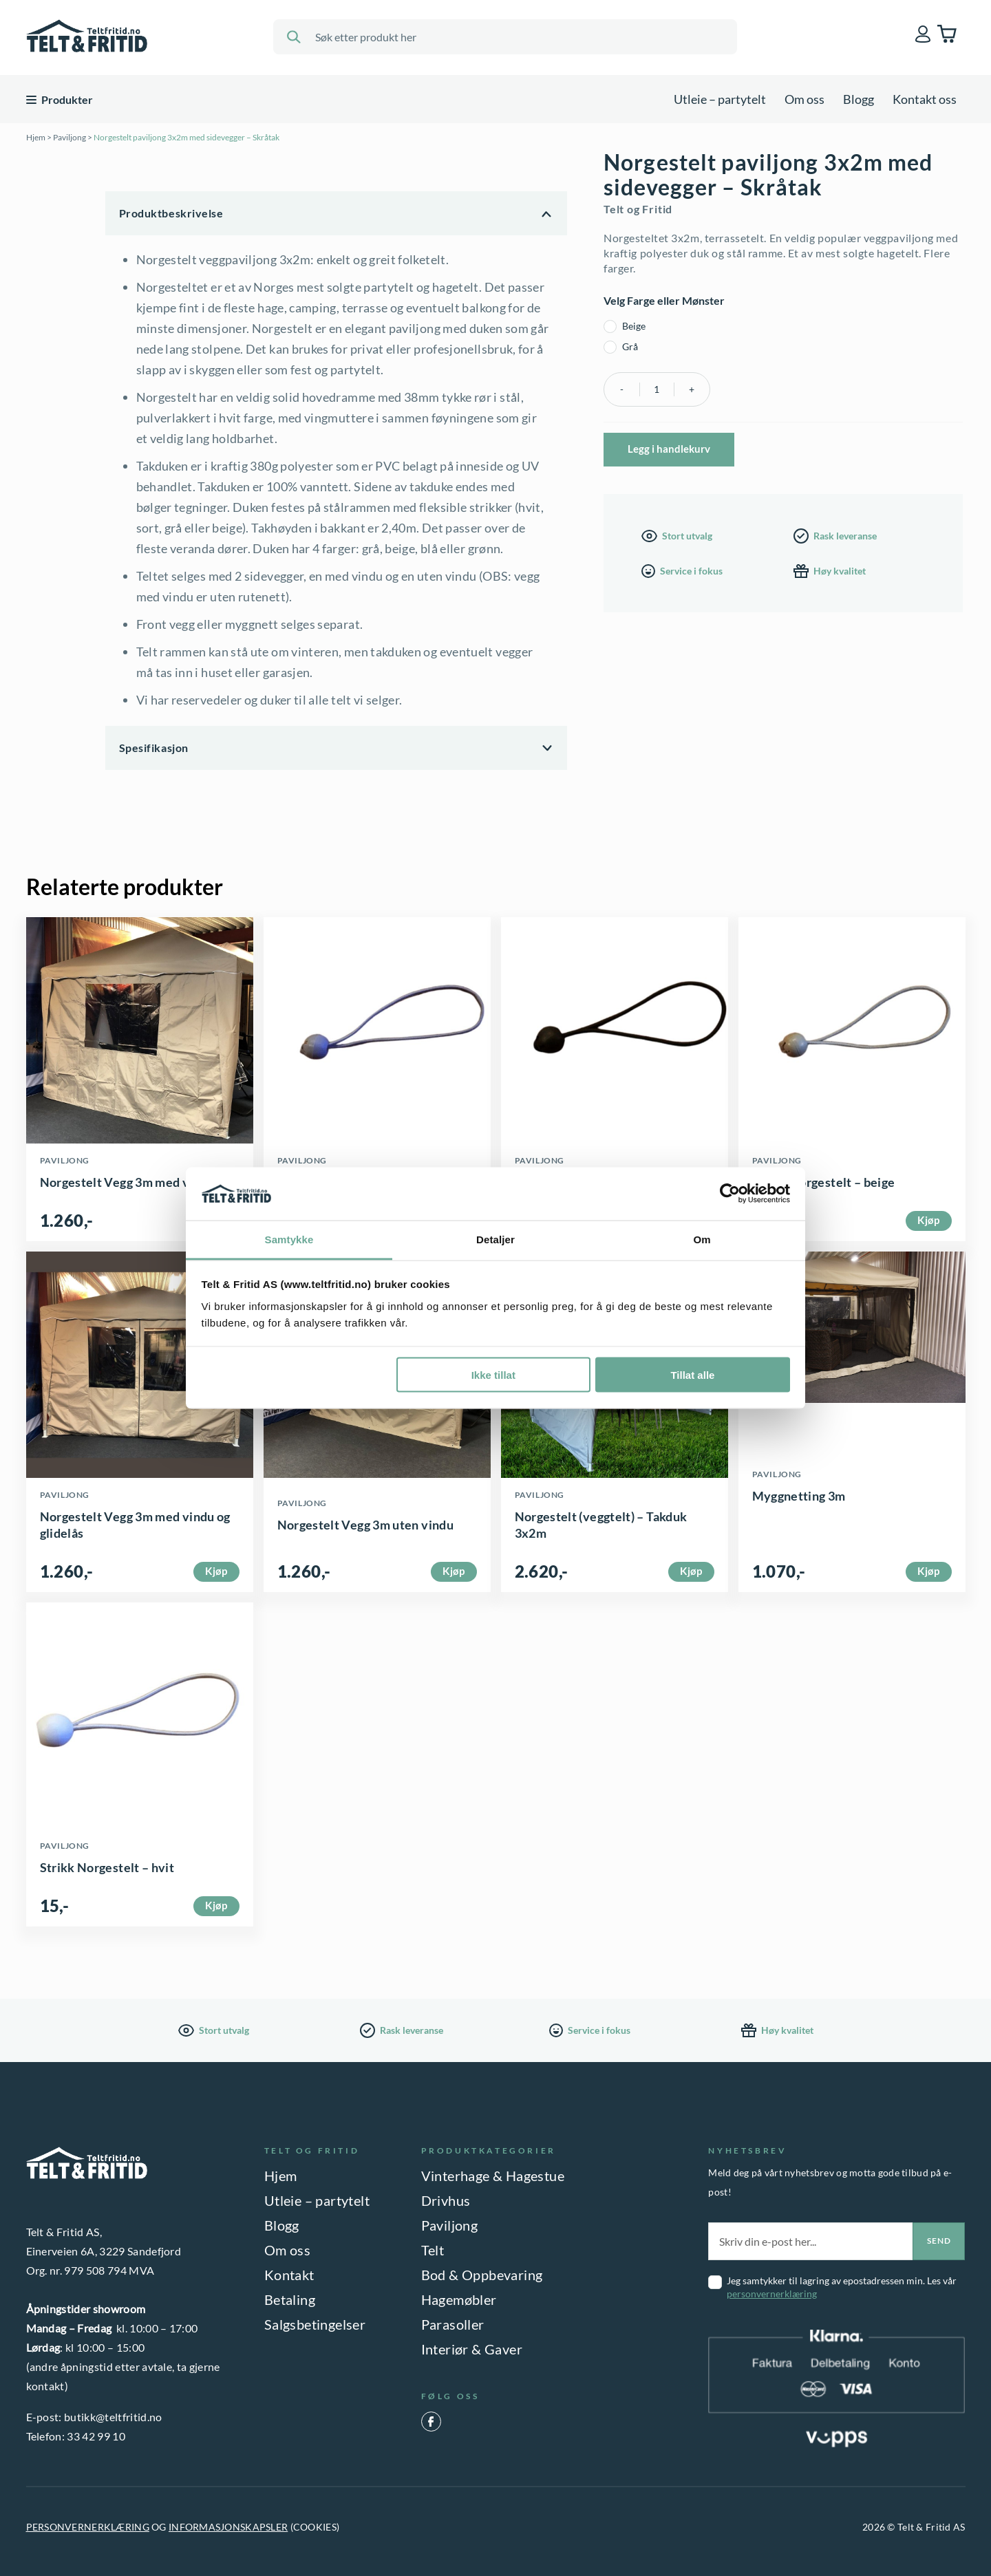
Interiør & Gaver (471, 2349)
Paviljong (69, 137)
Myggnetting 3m (799, 1495)
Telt (433, 2250)
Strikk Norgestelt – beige (823, 1182)
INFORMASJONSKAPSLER (228, 2527)
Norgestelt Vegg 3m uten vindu (365, 1524)
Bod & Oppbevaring (482, 2274)
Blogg (858, 99)
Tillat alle (692, 1375)
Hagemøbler (459, 2299)
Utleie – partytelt (720, 99)
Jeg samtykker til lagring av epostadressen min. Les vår (842, 2287)
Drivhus (446, 2200)
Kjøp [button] (928, 1220)
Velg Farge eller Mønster (664, 300)
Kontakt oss (925, 99)
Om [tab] (701, 1239)
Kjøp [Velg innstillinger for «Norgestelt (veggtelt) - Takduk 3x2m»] (691, 1571)
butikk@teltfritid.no (113, 2416)
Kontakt (289, 2274)
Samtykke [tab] (289, 1239)
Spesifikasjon (154, 747)
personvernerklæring (772, 2293)
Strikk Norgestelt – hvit (107, 1867)
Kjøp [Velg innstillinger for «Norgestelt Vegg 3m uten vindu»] (454, 1571)
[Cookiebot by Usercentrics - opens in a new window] (730, 1193)
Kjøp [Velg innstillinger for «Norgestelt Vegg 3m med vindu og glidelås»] (216, 1571)
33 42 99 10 (96, 2436)
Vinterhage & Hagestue (492, 2175)
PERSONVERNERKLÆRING (87, 2527)
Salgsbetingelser (314, 2324)
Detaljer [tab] (495, 1239)
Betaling (289, 2299)
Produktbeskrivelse (171, 212)
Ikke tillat (493, 1375)
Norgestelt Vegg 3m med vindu (127, 1182)
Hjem (35, 137)
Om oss (804, 99)
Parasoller (452, 2324)
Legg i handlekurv (669, 448)
